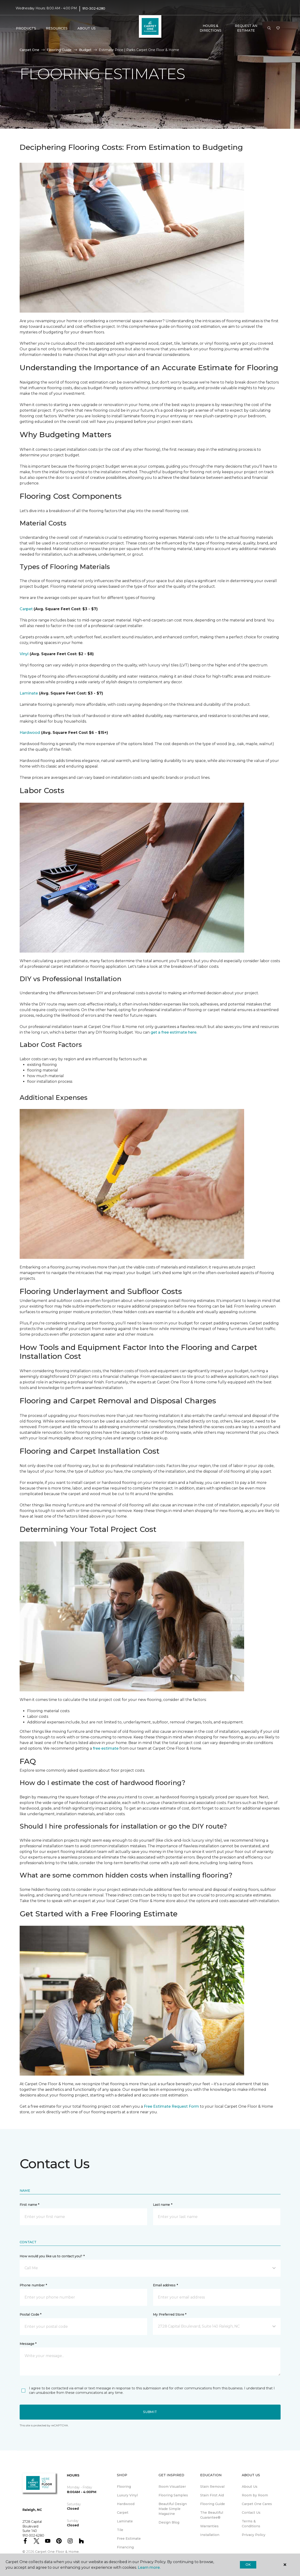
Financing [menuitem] (125, 2547)
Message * (28, 2343)
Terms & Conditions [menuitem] (251, 2523)
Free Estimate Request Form (171, 2106)
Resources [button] (57, 28)
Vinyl (24, 654)
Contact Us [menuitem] (251, 2512)
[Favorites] (278, 28)
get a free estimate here (173, 1032)
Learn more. (149, 2567)
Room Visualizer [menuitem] (172, 2486)
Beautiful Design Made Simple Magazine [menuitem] (173, 2509)
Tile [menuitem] (120, 2530)
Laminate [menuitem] (125, 2521)
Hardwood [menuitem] (125, 2504)
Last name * (162, 2204)
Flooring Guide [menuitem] (212, 2504)
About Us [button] (86, 28)
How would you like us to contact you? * (52, 2256)
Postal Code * (30, 2314)
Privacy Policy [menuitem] (253, 2535)
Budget (85, 50)
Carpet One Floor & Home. (57, 2552)
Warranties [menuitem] (209, 2526)
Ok (248, 2564)
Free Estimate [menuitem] (129, 2538)
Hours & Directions (210, 28)
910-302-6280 (93, 8)
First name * (30, 2204)
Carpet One (29, 50)
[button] (269, 28)
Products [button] (26, 28)
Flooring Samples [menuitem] (173, 2495)
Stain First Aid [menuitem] (212, 2495)
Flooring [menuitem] (124, 2486)
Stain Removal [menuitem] (212, 2486)
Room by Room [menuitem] (255, 2495)
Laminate (29, 693)
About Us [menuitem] (249, 2486)
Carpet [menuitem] (122, 2512)
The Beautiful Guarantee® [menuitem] (211, 2515)
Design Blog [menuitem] (169, 2522)
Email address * (165, 2285)
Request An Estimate (246, 28)
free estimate (106, 1748)
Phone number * (33, 2285)
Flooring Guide (59, 50)
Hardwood (30, 732)
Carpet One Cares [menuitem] (257, 2504)
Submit (150, 2412)
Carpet (27, 609)
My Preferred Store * (169, 2314)
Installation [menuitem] (209, 2535)
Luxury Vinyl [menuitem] (127, 2495)
